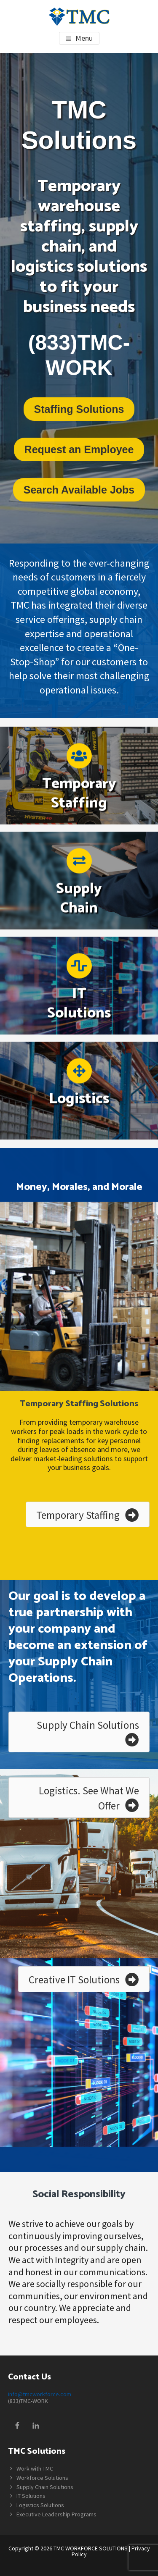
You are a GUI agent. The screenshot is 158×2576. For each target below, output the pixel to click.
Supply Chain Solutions (44, 2487)
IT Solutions (31, 2496)
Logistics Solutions (40, 2505)
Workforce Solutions (42, 2477)
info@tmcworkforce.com (39, 2394)
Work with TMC (34, 2468)
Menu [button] (84, 38)
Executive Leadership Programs (56, 2514)
